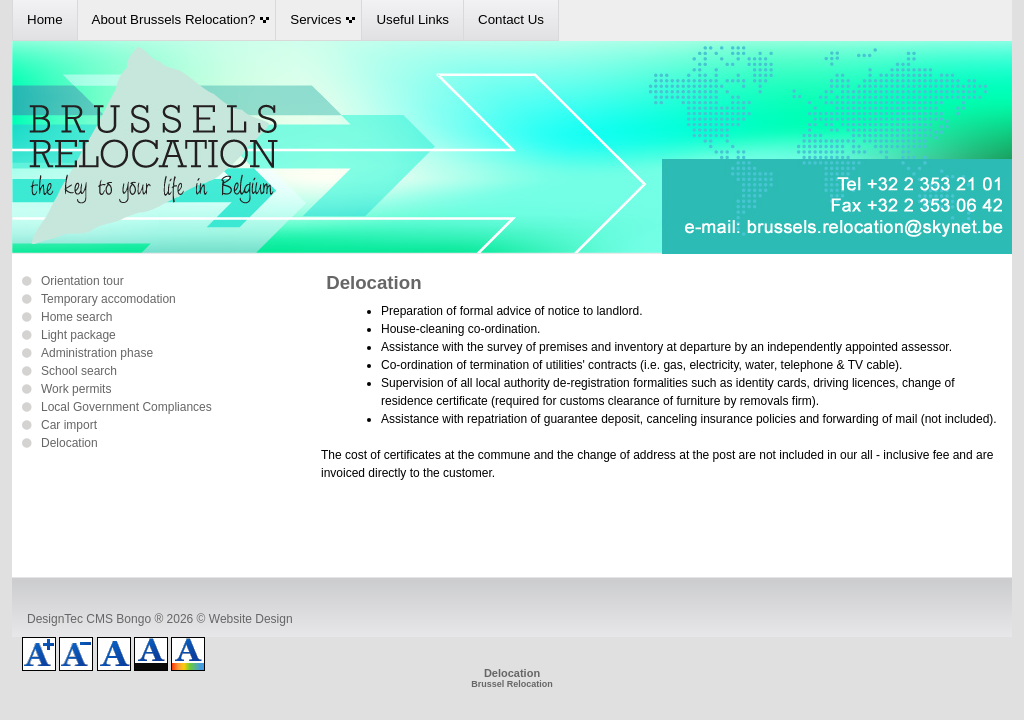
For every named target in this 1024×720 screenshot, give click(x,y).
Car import (69, 425)
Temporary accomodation (108, 299)
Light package (78, 335)
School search (79, 371)
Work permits (76, 389)
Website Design (251, 619)
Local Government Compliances (126, 407)
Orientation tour (82, 281)
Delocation (69, 443)
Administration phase (97, 353)
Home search (76, 317)
